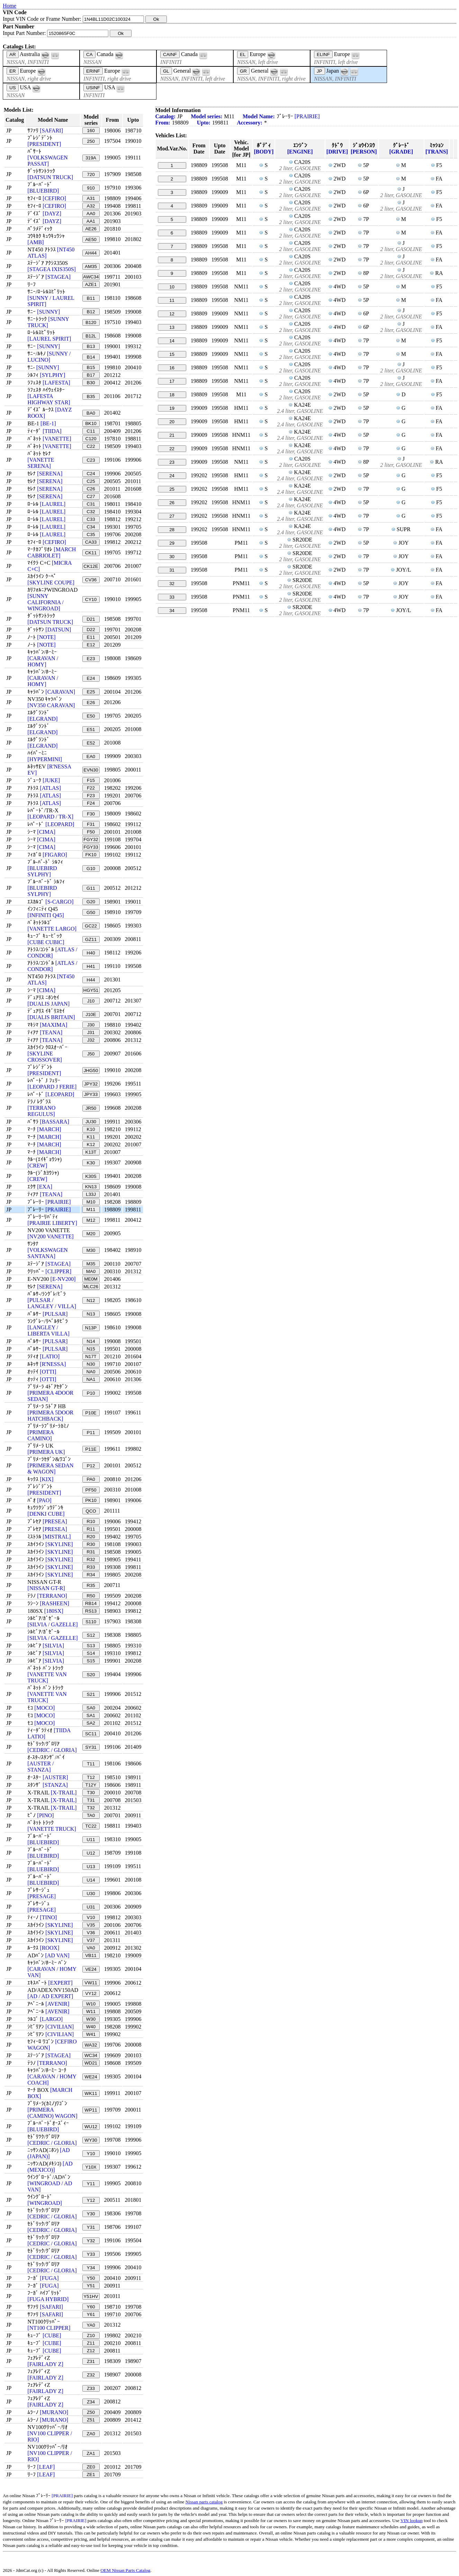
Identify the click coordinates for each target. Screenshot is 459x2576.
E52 (91, 743)
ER (12, 71)
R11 (91, 1529)
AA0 (91, 213)
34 (171, 610)
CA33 (91, 542)
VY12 (91, 1993)
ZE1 (91, 2474)
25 (171, 489)
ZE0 (91, 2466)
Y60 (91, 2306)
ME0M (91, 1279)
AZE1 (91, 284)
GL (166, 71)
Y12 (91, 2200)
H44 (91, 979)
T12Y (91, 1785)
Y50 (91, 2278)
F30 (91, 813)
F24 (91, 803)
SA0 (91, 1707)
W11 (91, 2011)
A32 (91, 206)
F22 (91, 788)
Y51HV (90, 2296)
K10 (91, 1129)
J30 (91, 1024)
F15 (91, 780)
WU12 (90, 2126)
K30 (91, 1162)
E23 (91, 658)
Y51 (91, 2285)
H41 (91, 966)
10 (171, 286)
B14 (91, 357)
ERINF (93, 71)
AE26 (91, 228)
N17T (91, 1356)
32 (171, 583)
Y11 (91, 2183)
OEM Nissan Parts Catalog (125, 2570)
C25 (91, 481)
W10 (91, 2003)
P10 (91, 1393)
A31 (91, 198)
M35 (90, 1263)
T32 (91, 1807)
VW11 (90, 1982)
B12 (91, 311)
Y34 (91, 2267)
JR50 (91, 1108)
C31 (91, 504)
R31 (91, 1551)
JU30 (91, 1121)
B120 (91, 322)
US (12, 87)
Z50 (91, 2412)
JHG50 (91, 1070)
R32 (91, 1559)
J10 (91, 1001)
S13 (91, 1645)
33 (171, 597)
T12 (91, 1777)
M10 (90, 1201)
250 (90, 141)
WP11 (90, 2110)
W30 (91, 2019)
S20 (91, 1674)
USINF (93, 87)
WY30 (90, 2140)
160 (90, 130)
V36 (91, 1932)
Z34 (91, 2401)
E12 (91, 644)
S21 (91, 1694)
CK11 (91, 552)
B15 (91, 367)
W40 (91, 2026)
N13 (91, 1314)
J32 (91, 1040)
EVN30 (90, 770)
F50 (91, 831)
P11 (91, 1432)
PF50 (91, 1490)
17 (171, 381)
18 (171, 394)
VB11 (91, 1955)
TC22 (91, 1826)
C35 (91, 534)
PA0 (91, 1479)
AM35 (91, 266)
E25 (91, 691)
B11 (91, 298)
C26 (91, 488)
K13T (91, 1152)
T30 (91, 1792)
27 (171, 516)
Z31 (91, 2361)
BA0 (91, 413)
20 (171, 421)
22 (171, 448)
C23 (91, 460)
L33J (91, 1194)
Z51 (91, 2419)
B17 (91, 375)
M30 (90, 1250)
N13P (91, 1327)
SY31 (91, 1747)
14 (171, 340)
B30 (91, 382)
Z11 (91, 2343)
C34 (91, 526)
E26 (91, 702)
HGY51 (91, 990)
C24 (91, 473)
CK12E (90, 566)
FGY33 (90, 847)
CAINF (170, 54)
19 (171, 408)
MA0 (91, 1271)
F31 (91, 824)
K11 (91, 1136)
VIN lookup (411, 2520)
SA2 (91, 1723)
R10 (91, 1521)
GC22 (91, 926)
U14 (91, 1880)
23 (171, 462)
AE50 (91, 239)
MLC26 (90, 1286)
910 (90, 188)
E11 (91, 637)
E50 (91, 716)
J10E (91, 1014)
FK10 (91, 854)
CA (89, 54)
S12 (91, 1635)
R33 (91, 1567)
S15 (91, 1660)
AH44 (91, 253)
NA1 (90, 1379)
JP (319, 71)
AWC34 (91, 276)
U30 (91, 1893)
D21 (91, 619)
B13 (91, 346)
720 (90, 174)
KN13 (91, 1186)
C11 (91, 431)
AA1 (91, 221)
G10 (91, 868)
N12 (91, 1300)
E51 (91, 729)
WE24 (90, 2076)
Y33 (91, 2254)
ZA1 (91, 2453)
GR (243, 71)
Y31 (91, 2227)
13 (171, 327)
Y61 (91, 2314)
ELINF (323, 54)
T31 (91, 1800)
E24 (91, 678)
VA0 (91, 1947)
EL (242, 54)
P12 (91, 1465)
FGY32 (90, 839)
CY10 (91, 599)
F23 (91, 795)
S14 (91, 1653)
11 (171, 300)
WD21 (90, 2063)
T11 (91, 1763)
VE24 (91, 1969)
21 (171, 435)
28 (171, 529)
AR (12, 54)
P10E (91, 1412)
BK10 (91, 423)
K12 (91, 1144)
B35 (91, 396)
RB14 (91, 1603)
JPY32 (91, 1084)
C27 (91, 496)
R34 (91, 1574)
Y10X (91, 2167)
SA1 (91, 1715)
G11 (91, 888)
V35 (91, 1925)
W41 (91, 2034)
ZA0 (91, 2433)
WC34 (90, 2055)
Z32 (91, 2375)
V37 (91, 1940)
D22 (91, 629)
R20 (91, 1536)
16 (171, 367)
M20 (90, 1233)
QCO (91, 1511)
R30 (91, 1544)
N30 (91, 1364)
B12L (91, 336)
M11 (90, 1209)
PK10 (91, 1500)
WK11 (90, 2093)
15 (171, 354)
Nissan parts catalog (204, 2501)
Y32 (91, 2240)
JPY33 (91, 1094)
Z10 (91, 2335)
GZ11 (91, 939)
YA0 (91, 2325)
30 (171, 556)
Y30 (91, 2213)
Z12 (91, 2350)
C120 (91, 438)
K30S (91, 1176)
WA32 (91, 2045)
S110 (91, 1621)
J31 (91, 1032)
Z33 (91, 2388)
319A (91, 157)
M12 (90, 1220)
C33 (91, 519)
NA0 (90, 1371)
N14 (91, 1341)
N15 (91, 1348)
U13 (91, 1866)
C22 (91, 446)
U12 (91, 1853)
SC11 (91, 1733)
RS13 (91, 1611)
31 (171, 570)
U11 (91, 1839)
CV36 (91, 579)
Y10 (91, 2153)
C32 (91, 511)
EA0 (91, 756)
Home (9, 6)
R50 (91, 1595)
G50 (91, 912)
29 (171, 543)
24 (171, 475)
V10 (91, 1917)
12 (171, 313)
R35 (91, 1585)
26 (171, 502)
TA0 (91, 1815)
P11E (91, 1449)
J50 (91, 1053)
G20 (91, 901)
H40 (91, 952)
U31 (91, 1907)
